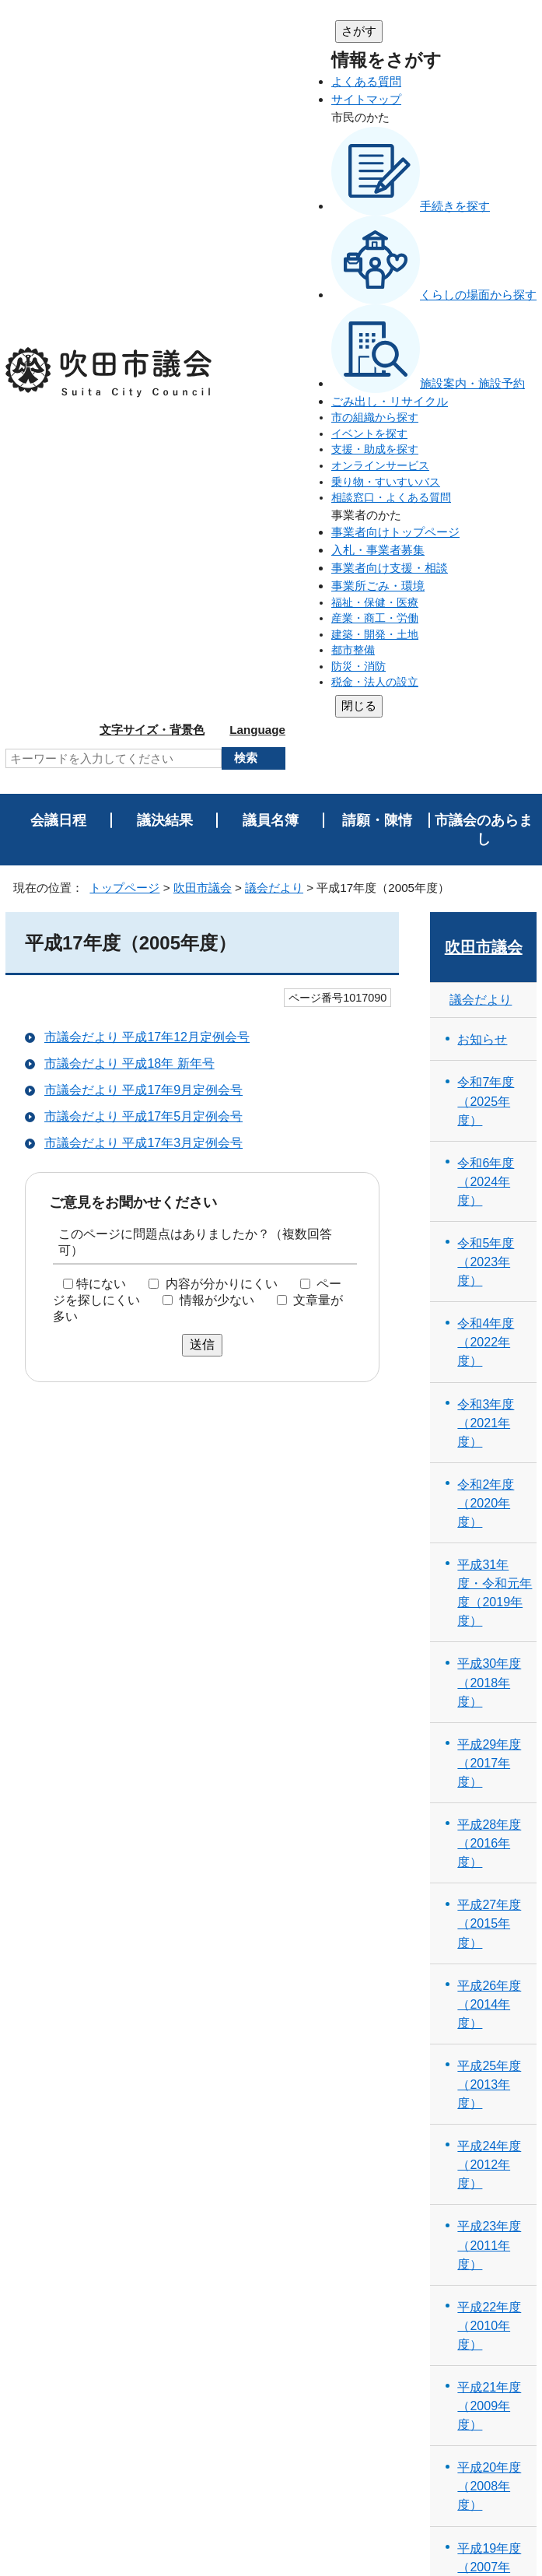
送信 (202, 651)
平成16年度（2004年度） (489, 2113)
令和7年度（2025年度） (485, 407)
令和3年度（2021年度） (485, 728)
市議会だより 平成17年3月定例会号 (143, 449)
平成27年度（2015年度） (489, 1229)
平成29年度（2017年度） (489, 1068)
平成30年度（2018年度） (489, 988)
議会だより (274, 193)
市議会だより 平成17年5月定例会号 (143, 423)
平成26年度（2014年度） (489, 1309)
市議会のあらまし (484, 135)
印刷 (506, 2282)
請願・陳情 (377, 126)
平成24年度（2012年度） (489, 1471)
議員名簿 (271, 126)
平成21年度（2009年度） (489, 1711)
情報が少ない (217, 605)
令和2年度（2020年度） (485, 808)
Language (509, 30)
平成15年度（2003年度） (489, 2194)
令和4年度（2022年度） (485, 648)
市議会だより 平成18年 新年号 (129, 370)
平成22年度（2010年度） (489, 1631)
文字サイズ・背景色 (403, 30)
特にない (101, 589)
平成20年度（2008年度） (489, 1792)
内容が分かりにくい (222, 589)
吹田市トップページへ (474, 2437)
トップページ (124, 193)
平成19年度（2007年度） (489, 1872)
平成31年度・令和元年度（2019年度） (494, 899)
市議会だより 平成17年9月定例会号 (143, 396)
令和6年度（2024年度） (485, 487)
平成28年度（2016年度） (489, 1149)
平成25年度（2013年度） (489, 1390)
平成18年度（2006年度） (489, 1952)
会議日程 (58, 126)
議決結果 (165, 126)
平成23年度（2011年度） (489, 1551)
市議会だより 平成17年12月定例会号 (147, 343)
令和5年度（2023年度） (485, 567)
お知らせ (482, 346)
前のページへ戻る (478, 2313)
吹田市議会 (202, 193)
